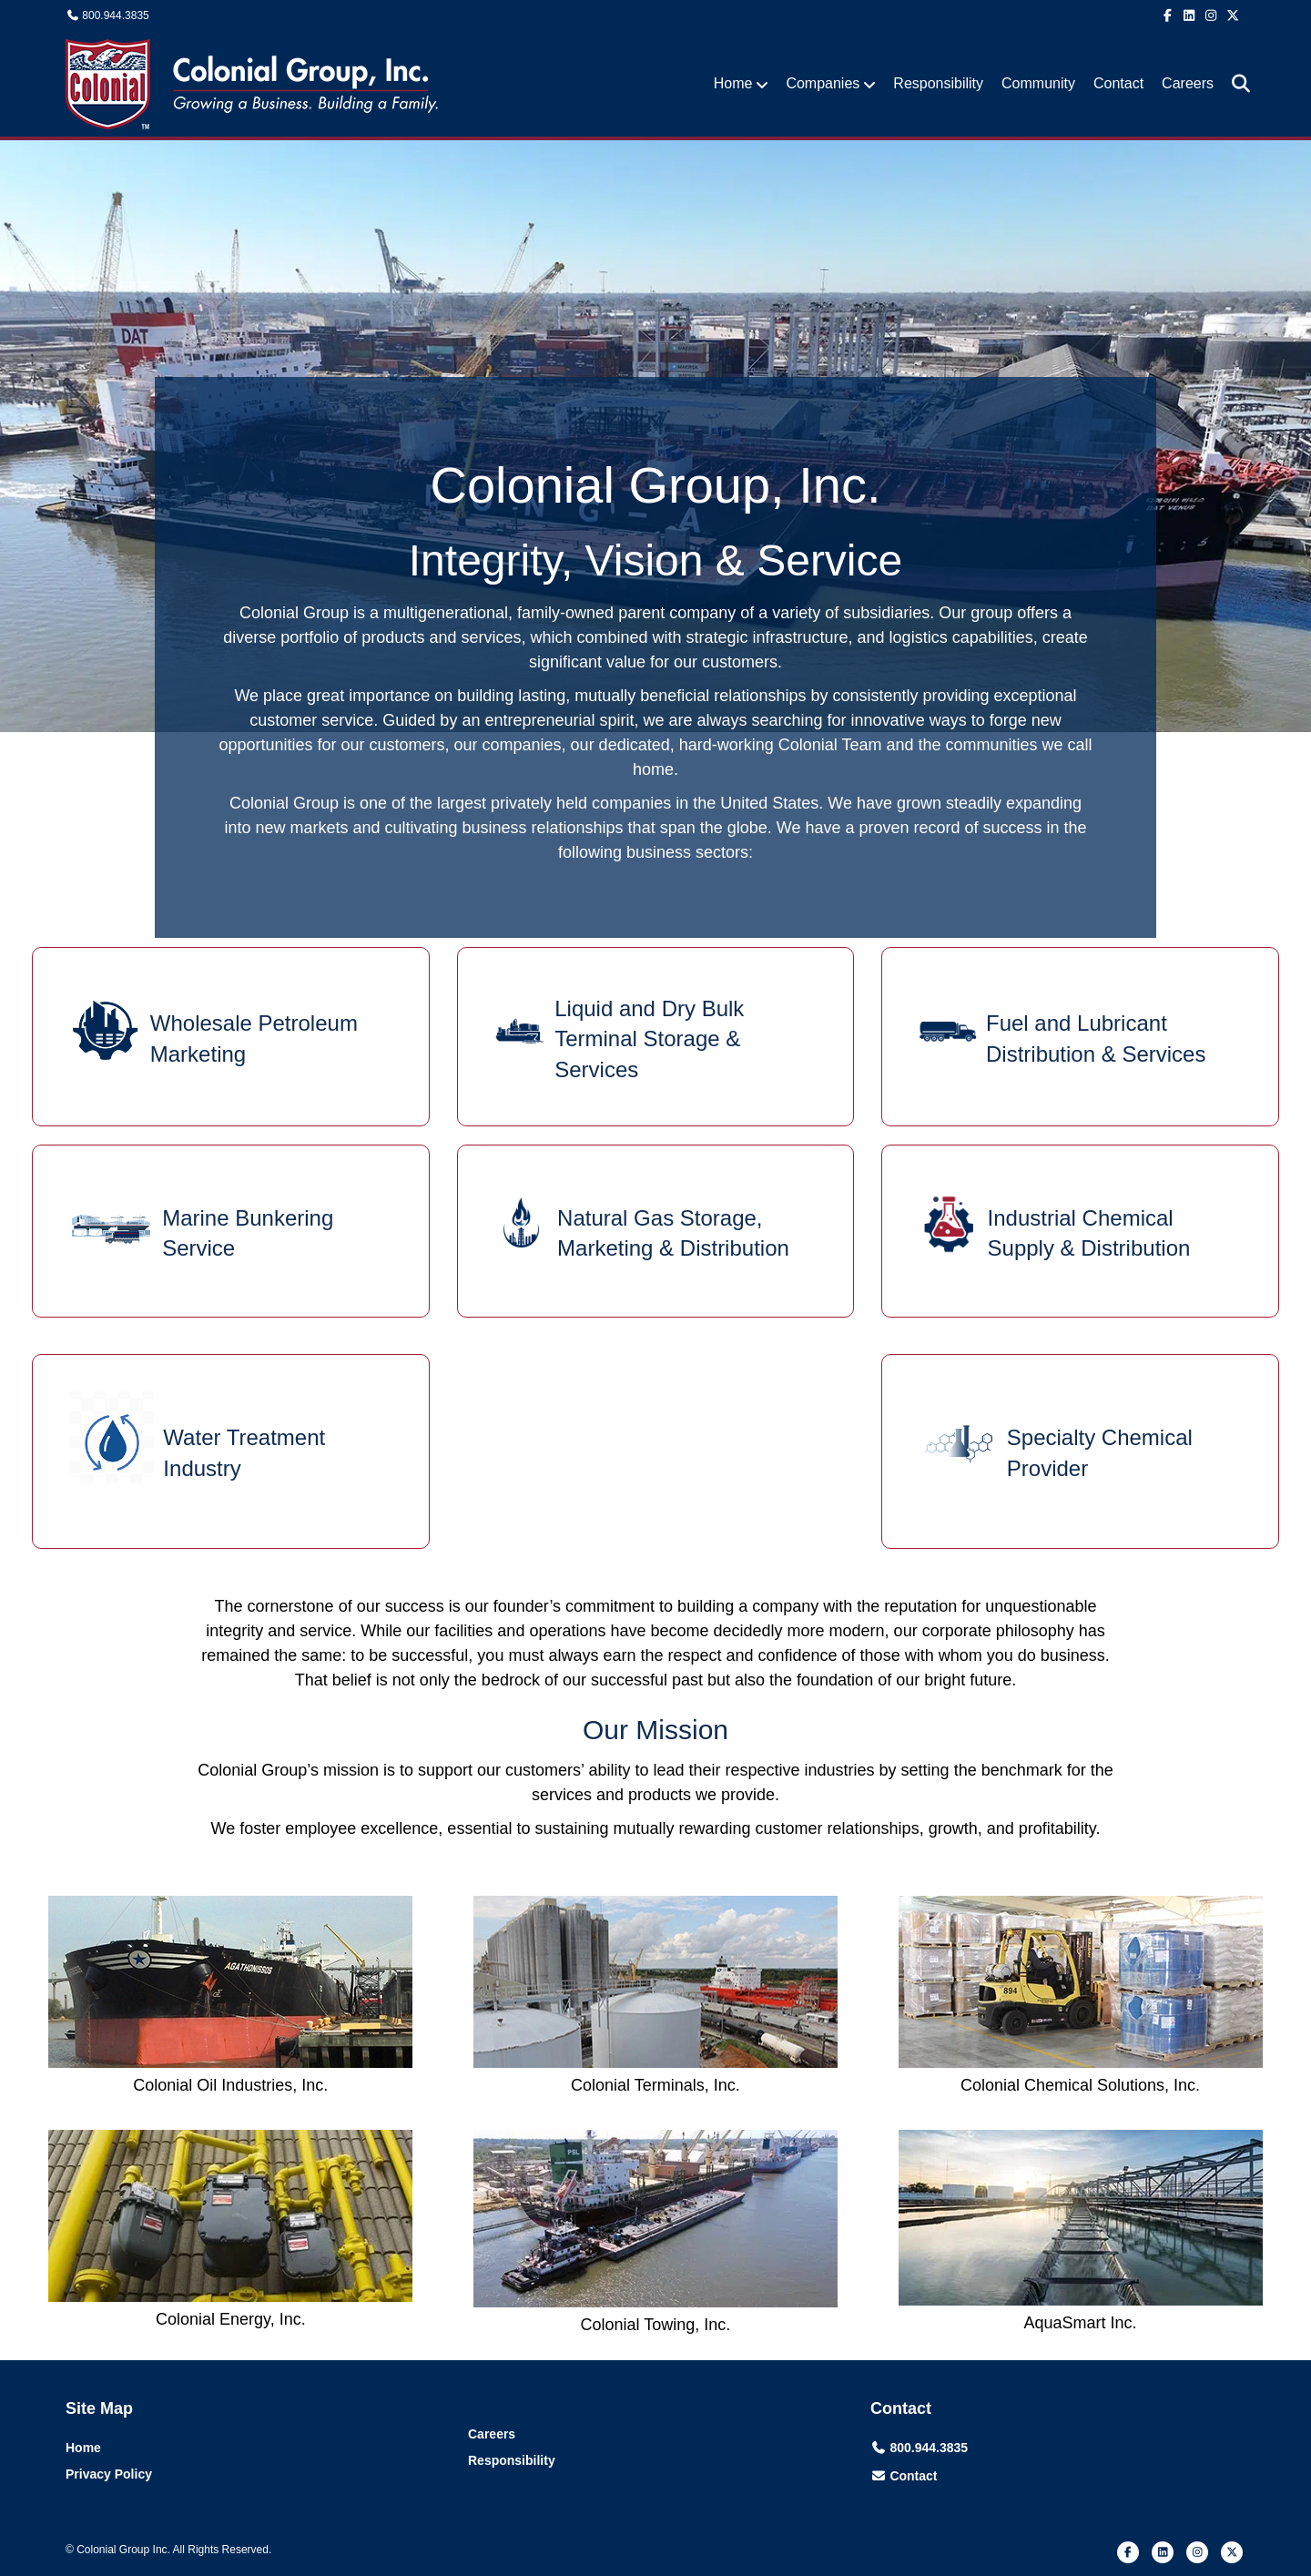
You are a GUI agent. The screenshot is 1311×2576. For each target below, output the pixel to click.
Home (733, 83)
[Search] (1234, 84)
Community (1038, 83)
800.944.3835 (115, 15)
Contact (1118, 83)
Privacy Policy (109, 2474)
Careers (1188, 83)
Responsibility (938, 83)
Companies (822, 83)
